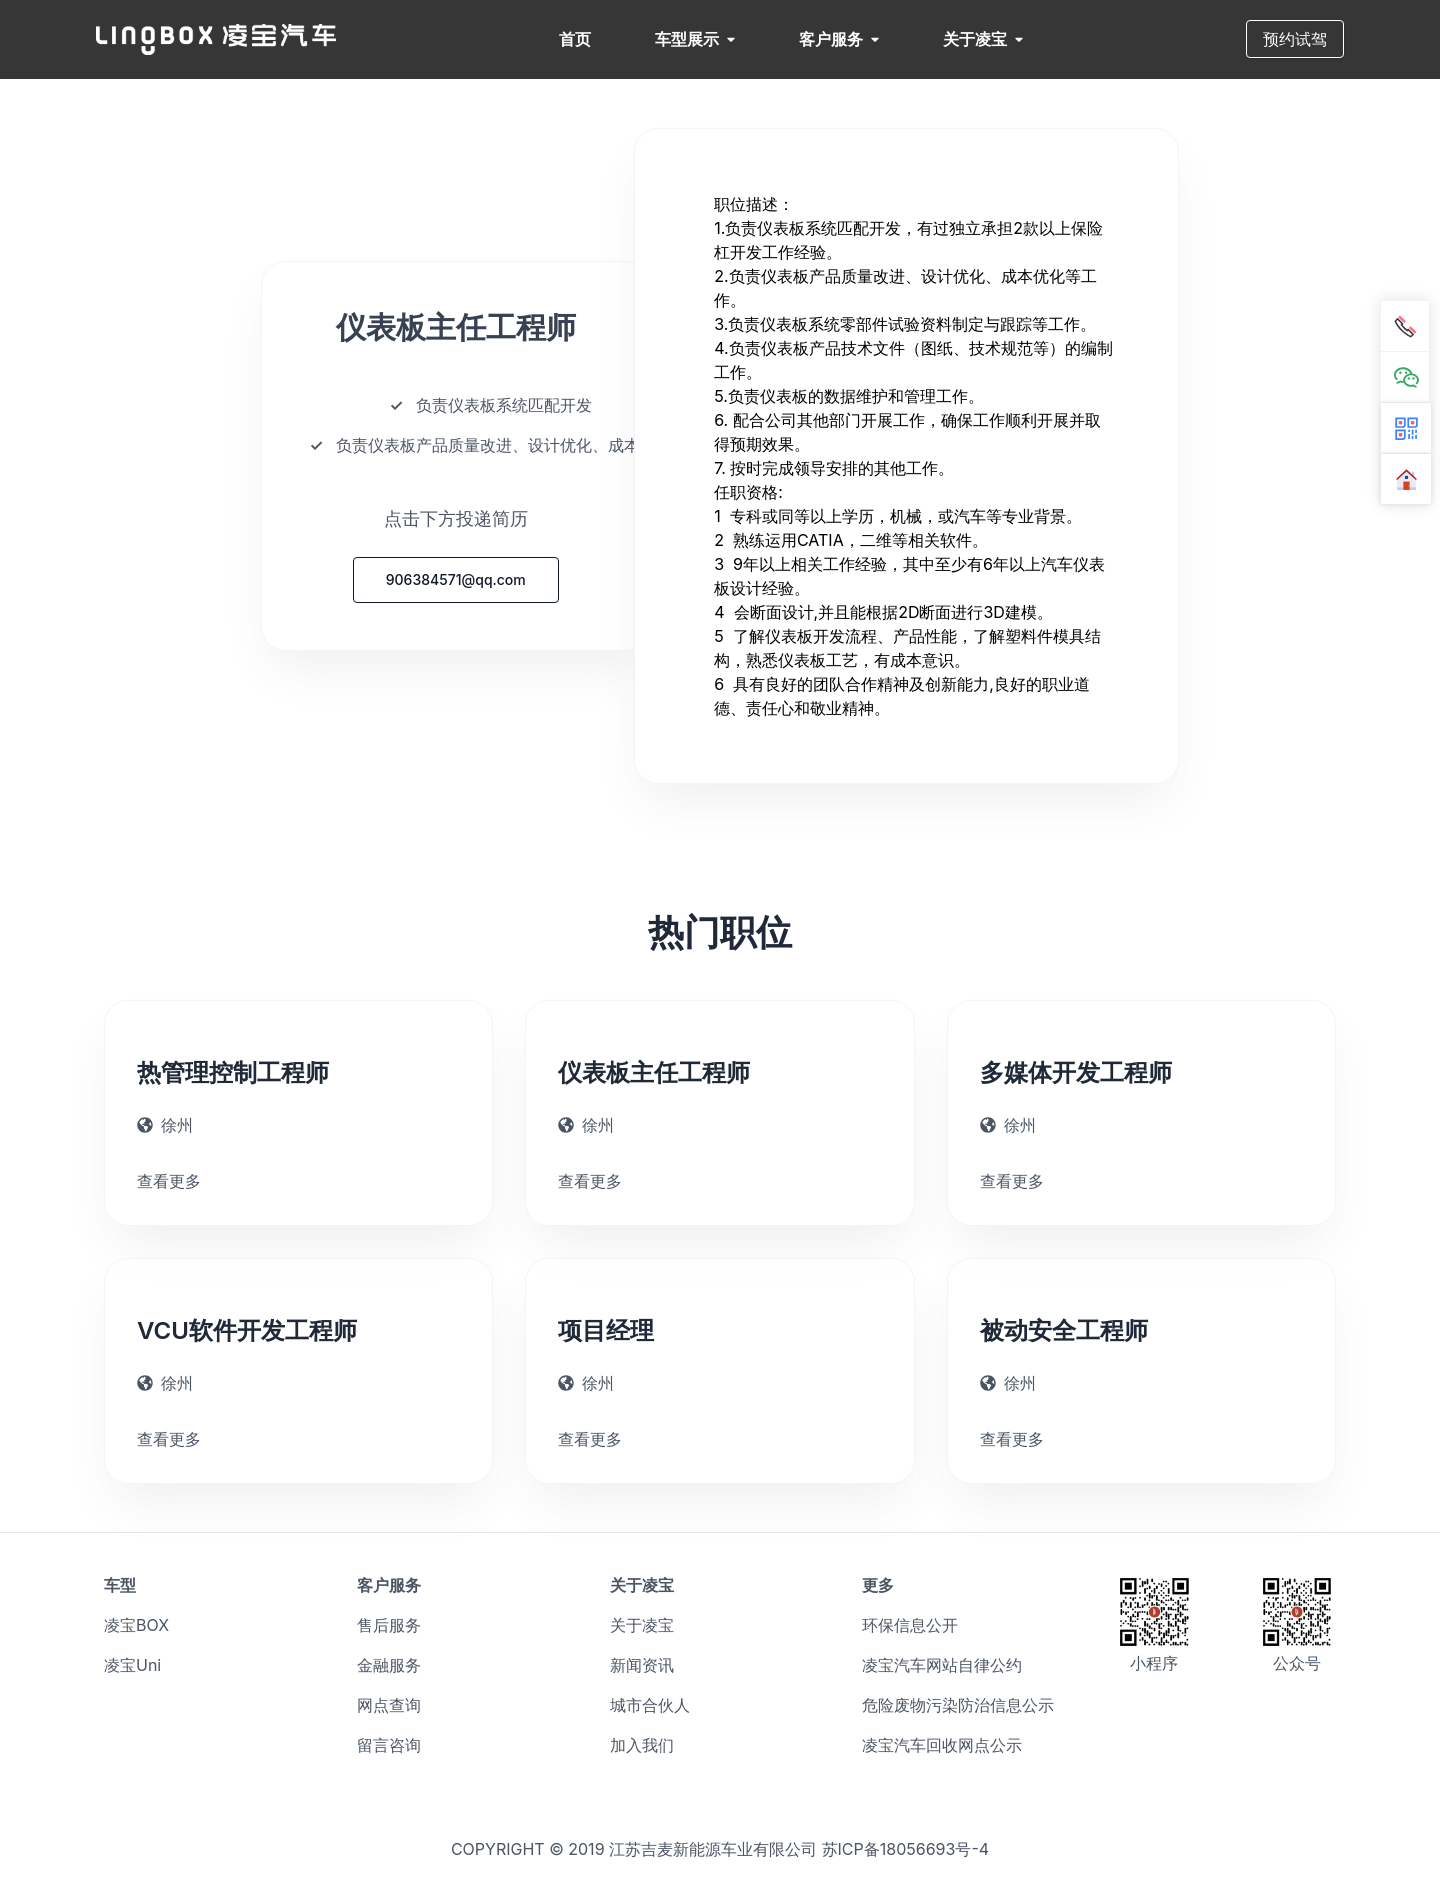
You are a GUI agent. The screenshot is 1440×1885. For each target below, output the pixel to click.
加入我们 (642, 1745)
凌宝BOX (136, 1625)
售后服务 (389, 1625)
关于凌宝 (983, 39)
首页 (575, 39)
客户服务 (839, 39)
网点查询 (389, 1705)
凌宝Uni (132, 1665)
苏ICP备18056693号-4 (906, 1849)
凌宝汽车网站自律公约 (942, 1665)
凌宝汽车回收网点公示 (942, 1745)
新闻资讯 (642, 1665)
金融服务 (389, 1665)
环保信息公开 (910, 1625)
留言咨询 (389, 1745)
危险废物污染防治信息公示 (958, 1705)
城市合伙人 (650, 1705)
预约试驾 (1295, 39)
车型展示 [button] (695, 39)
